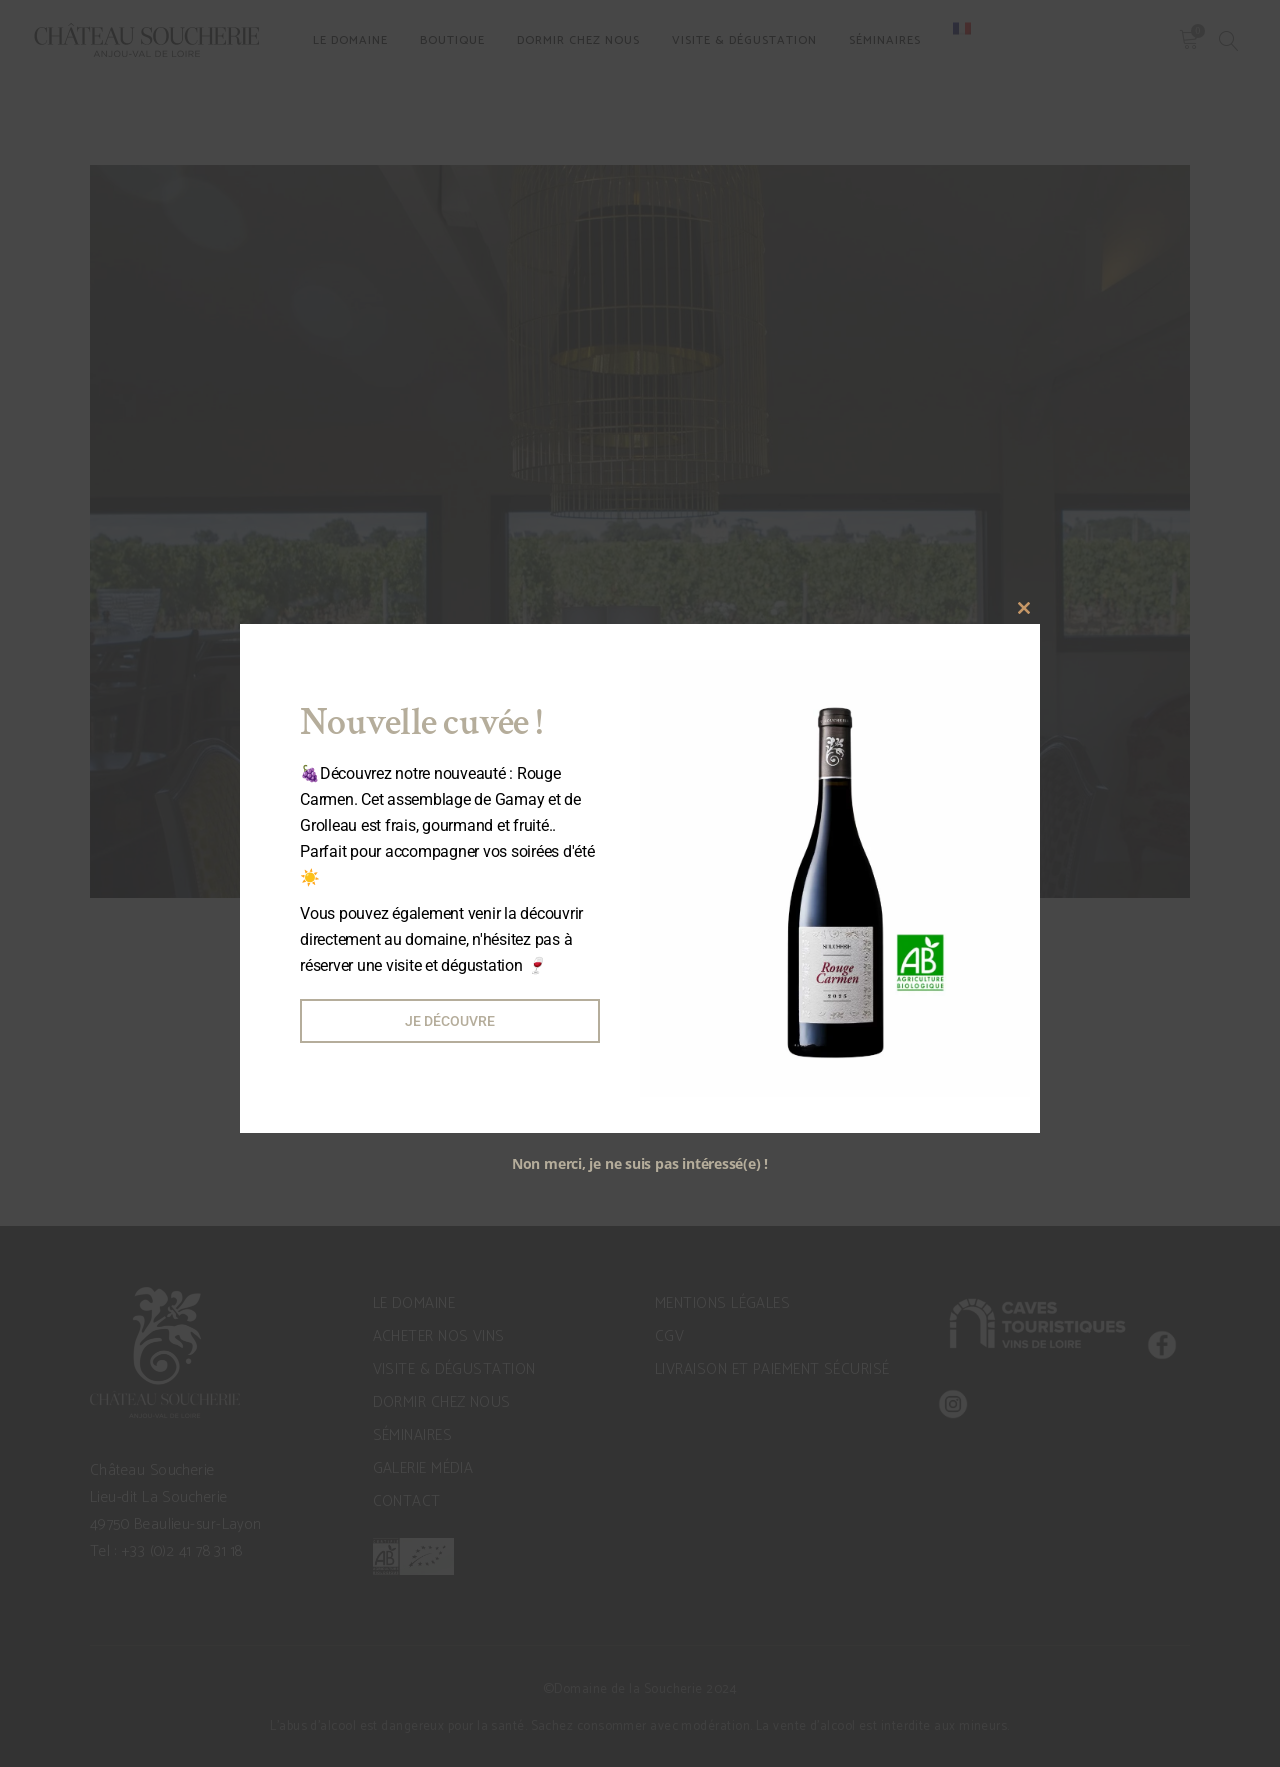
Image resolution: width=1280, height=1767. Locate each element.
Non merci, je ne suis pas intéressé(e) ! (640, 1163)
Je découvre (450, 1021)
